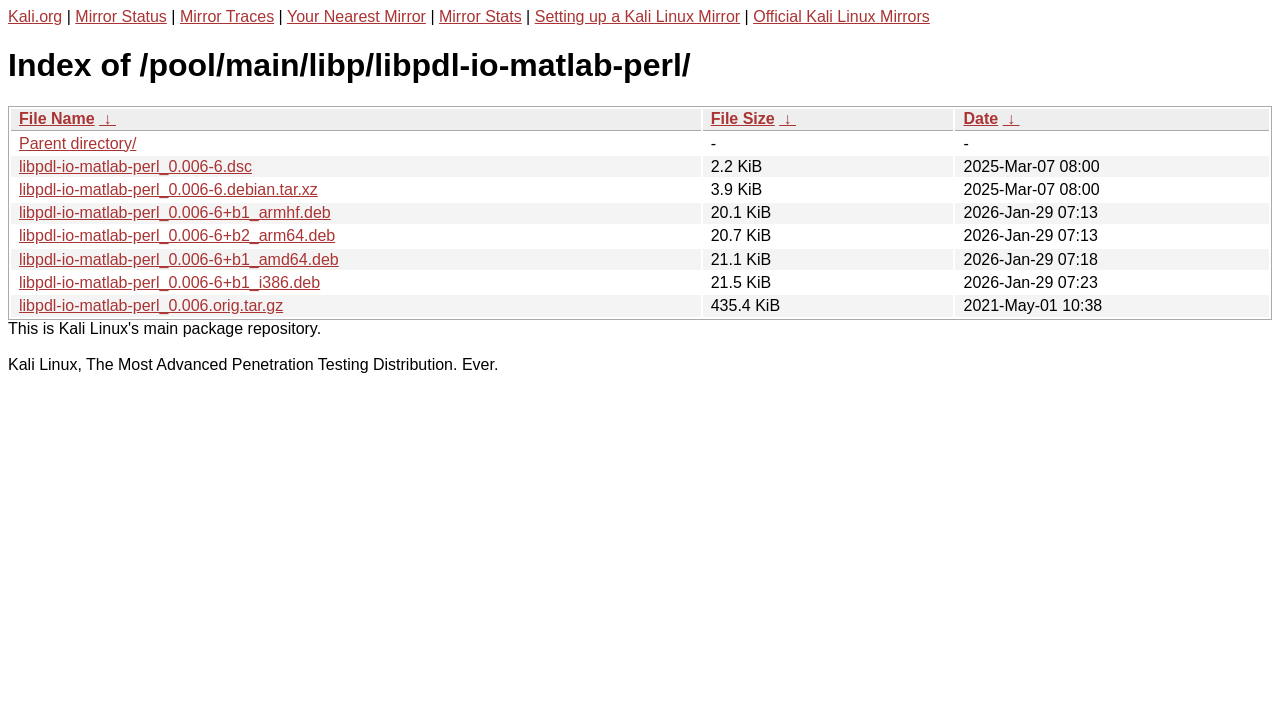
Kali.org (35, 16)
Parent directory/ (77, 143)
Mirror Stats (480, 16)
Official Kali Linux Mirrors (841, 16)
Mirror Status (121, 16)
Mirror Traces (227, 16)
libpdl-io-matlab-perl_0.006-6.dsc (135, 166)
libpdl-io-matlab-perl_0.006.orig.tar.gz (151, 305)
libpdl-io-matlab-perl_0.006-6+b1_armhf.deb (175, 212)
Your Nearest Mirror (356, 16)
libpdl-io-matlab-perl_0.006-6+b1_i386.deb (169, 282)
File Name (57, 118)
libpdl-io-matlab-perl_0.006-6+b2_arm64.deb (177, 235)
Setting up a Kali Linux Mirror (637, 16)
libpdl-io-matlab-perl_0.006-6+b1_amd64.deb (179, 259)
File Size (743, 118)
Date (980, 118)
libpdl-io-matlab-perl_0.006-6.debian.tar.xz (168, 189)
